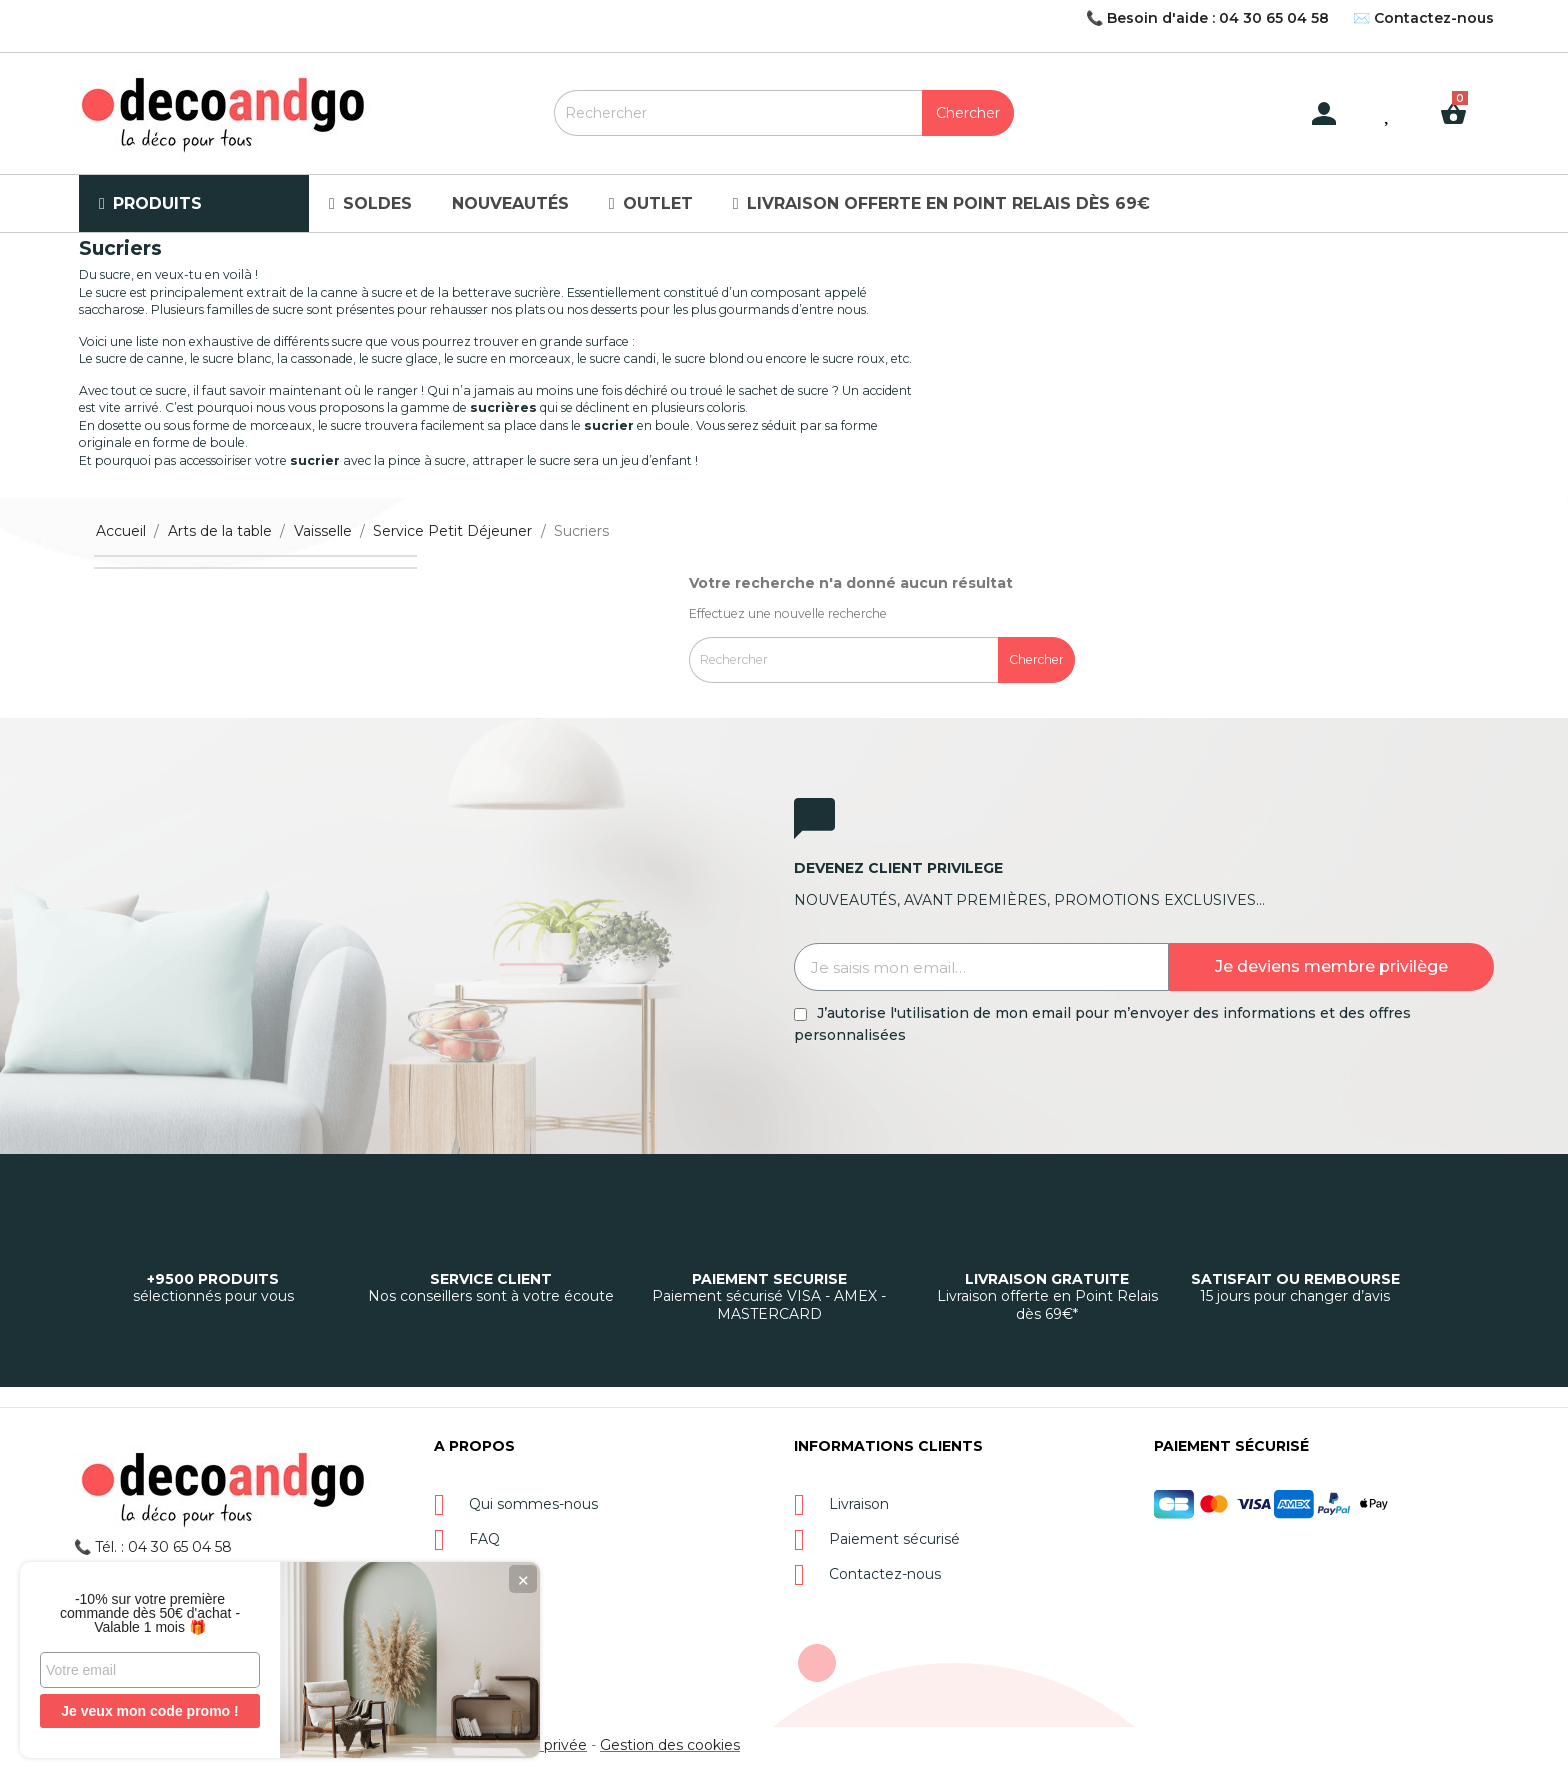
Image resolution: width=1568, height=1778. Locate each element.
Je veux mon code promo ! (149, 1711)
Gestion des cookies (670, 1745)
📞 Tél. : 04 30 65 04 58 (153, 1547)
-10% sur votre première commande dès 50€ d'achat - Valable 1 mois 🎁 (150, 1613)
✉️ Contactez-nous (1423, 18)
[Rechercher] (784, 113)
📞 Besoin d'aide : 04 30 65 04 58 (1207, 18)
